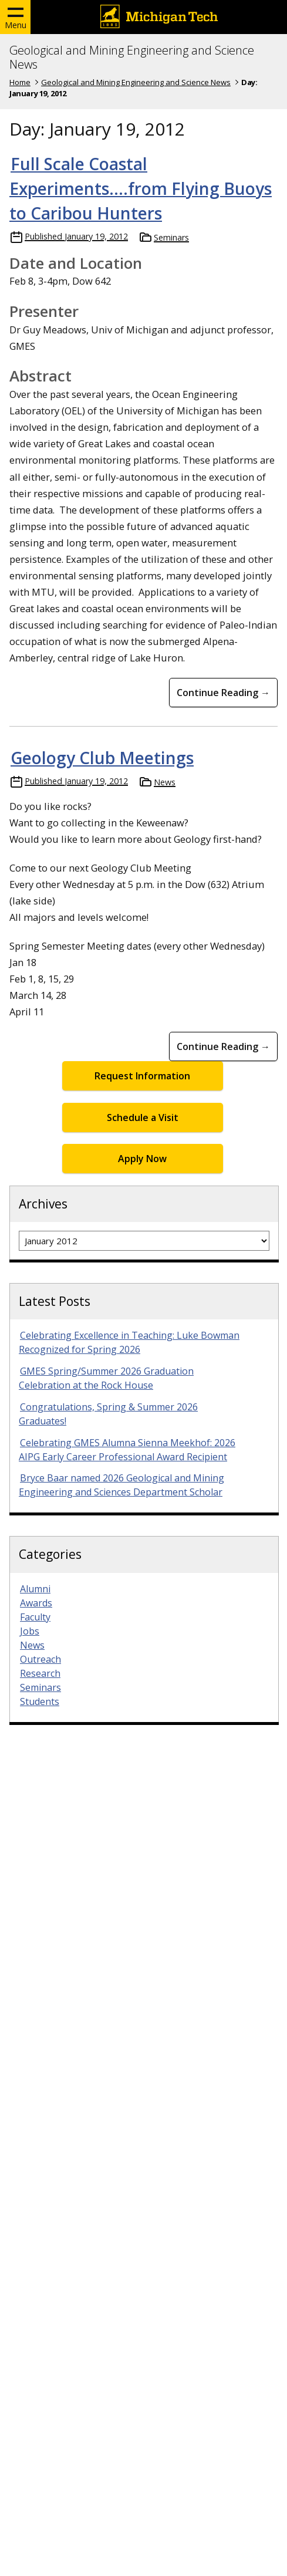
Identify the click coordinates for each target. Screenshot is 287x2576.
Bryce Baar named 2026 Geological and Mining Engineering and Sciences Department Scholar (121, 1484)
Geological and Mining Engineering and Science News (131, 57)
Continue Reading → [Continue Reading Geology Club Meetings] (223, 1046)
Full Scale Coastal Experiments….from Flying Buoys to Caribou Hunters (140, 188)
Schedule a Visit (142, 1117)
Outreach (40, 1659)
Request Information (142, 1075)
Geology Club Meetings (102, 758)
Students (39, 1701)
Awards (36, 1602)
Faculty (35, 1617)
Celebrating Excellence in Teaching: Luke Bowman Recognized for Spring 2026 (129, 1342)
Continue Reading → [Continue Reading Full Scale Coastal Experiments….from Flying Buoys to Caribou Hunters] (223, 692)
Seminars (171, 237)
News (164, 782)
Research (40, 1673)
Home (20, 82)
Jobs (29, 1631)
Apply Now (142, 1158)
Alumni (35, 1588)
